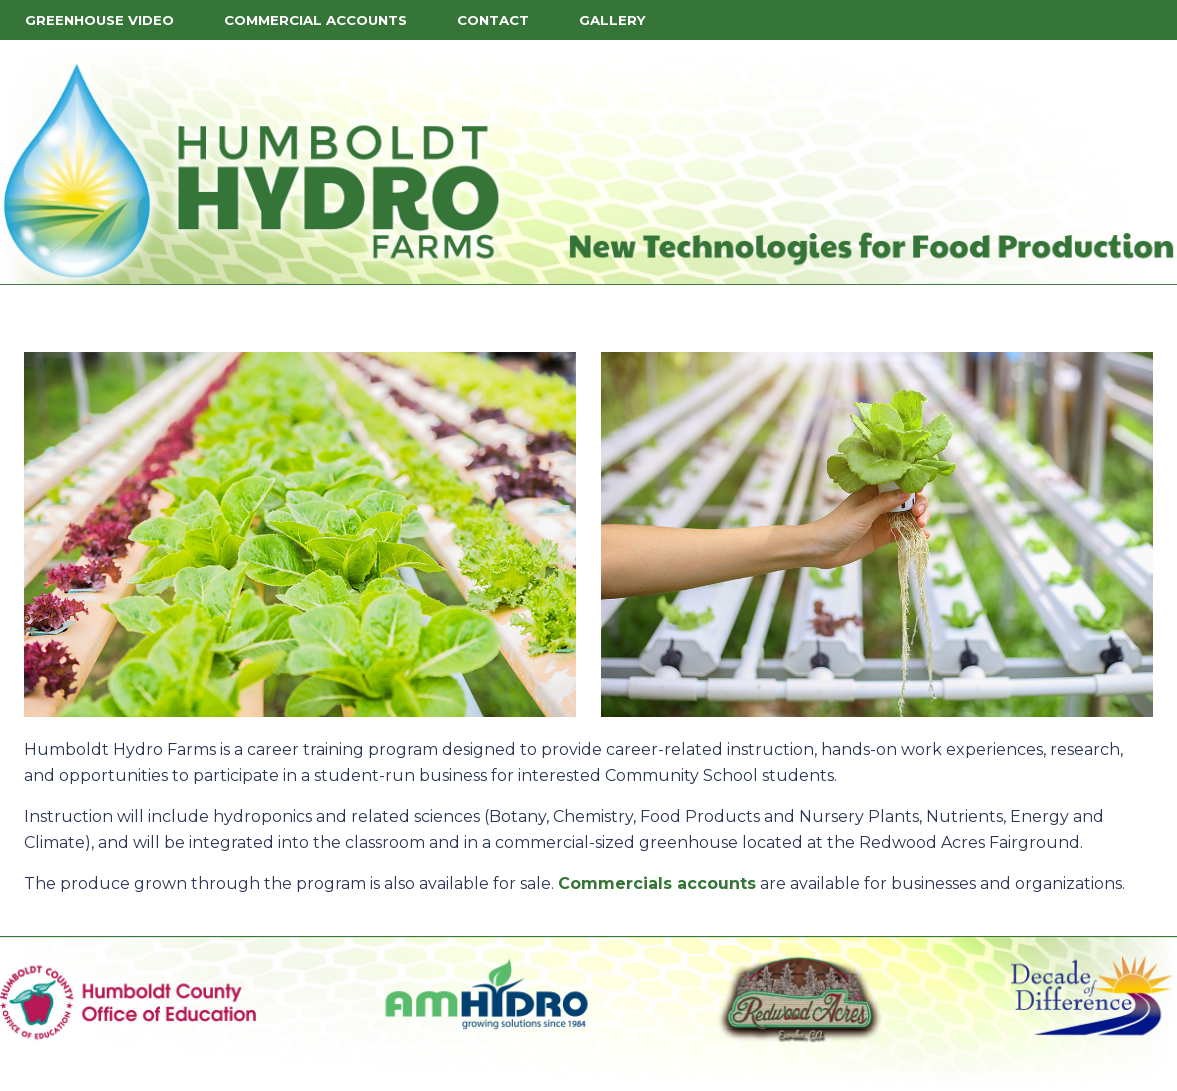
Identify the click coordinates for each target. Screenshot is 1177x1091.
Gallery (612, 20)
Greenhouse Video (99, 20)
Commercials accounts (657, 883)
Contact (493, 20)
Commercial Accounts (315, 20)
